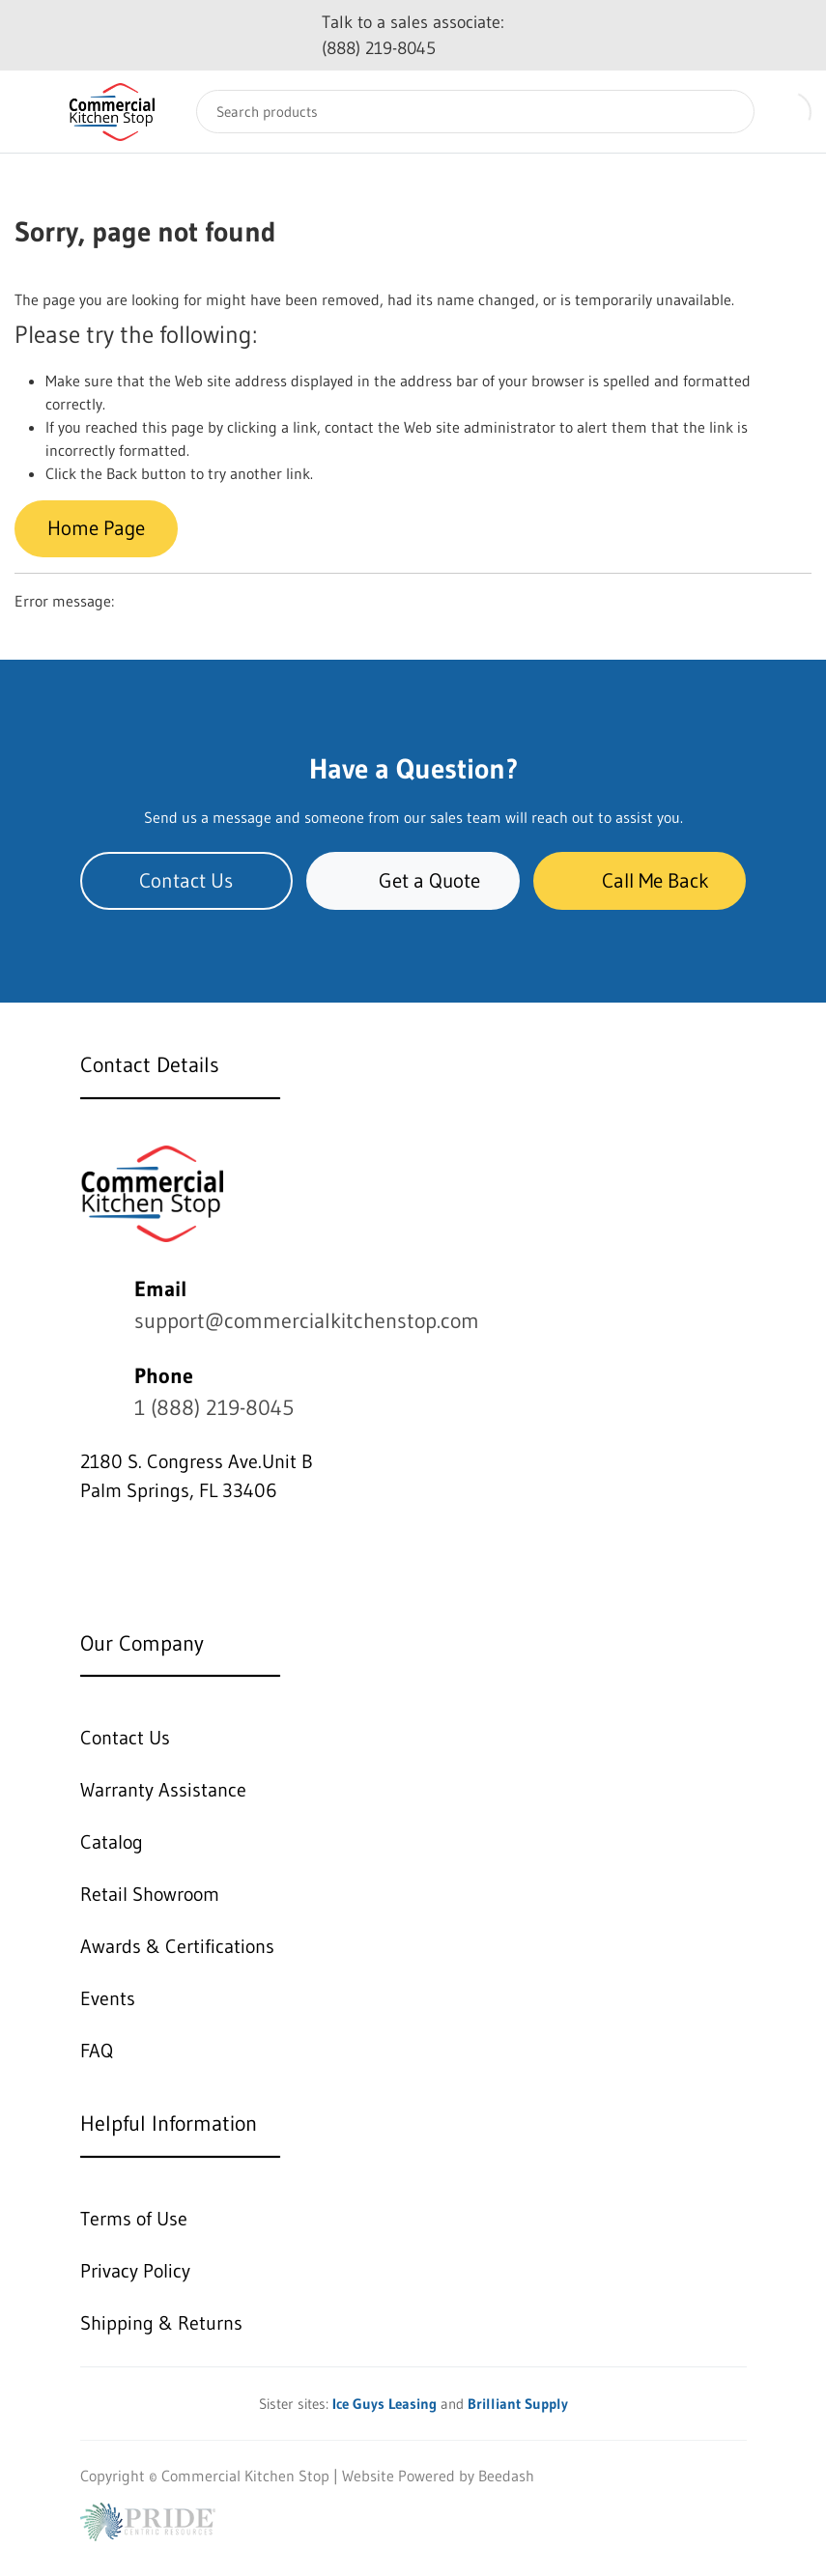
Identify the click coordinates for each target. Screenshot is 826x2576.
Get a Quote (413, 880)
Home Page (96, 528)
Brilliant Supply (518, 2403)
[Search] (475, 111)
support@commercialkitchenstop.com (306, 1321)
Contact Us (186, 880)
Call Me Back (639, 880)
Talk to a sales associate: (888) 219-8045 (413, 35)
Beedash (506, 2475)
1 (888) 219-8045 (214, 1408)
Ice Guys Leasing (384, 2403)
